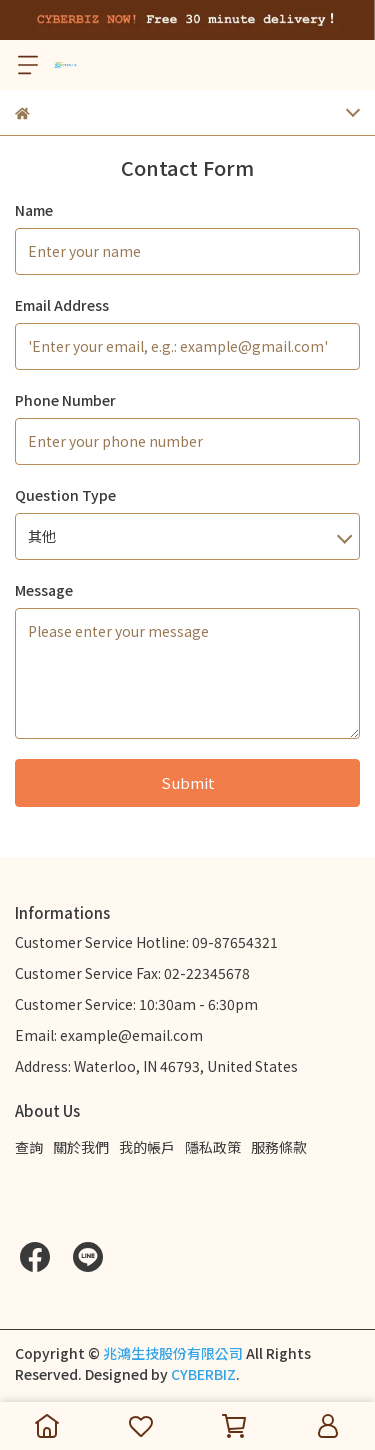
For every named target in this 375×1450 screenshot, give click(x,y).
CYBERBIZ (203, 1374)
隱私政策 (213, 1147)
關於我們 (81, 1147)
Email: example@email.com (109, 1035)
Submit (188, 782)
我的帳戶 (147, 1147)
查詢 (29, 1147)
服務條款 (279, 1147)
